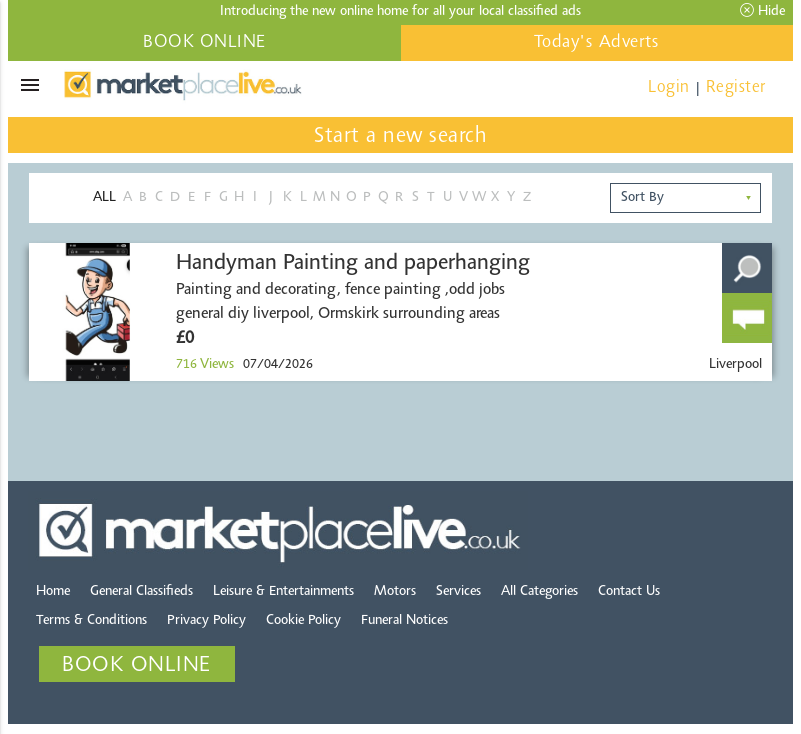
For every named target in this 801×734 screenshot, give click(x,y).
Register (736, 87)
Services (458, 592)
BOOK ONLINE (204, 43)
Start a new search (400, 137)
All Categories (539, 592)
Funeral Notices (404, 621)
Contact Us (629, 592)
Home (53, 592)
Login (669, 87)
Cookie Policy (303, 621)
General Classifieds (141, 592)
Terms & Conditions (91, 621)
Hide (762, 11)
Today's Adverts (597, 43)
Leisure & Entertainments (283, 592)
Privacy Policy (206, 621)
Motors (395, 592)
